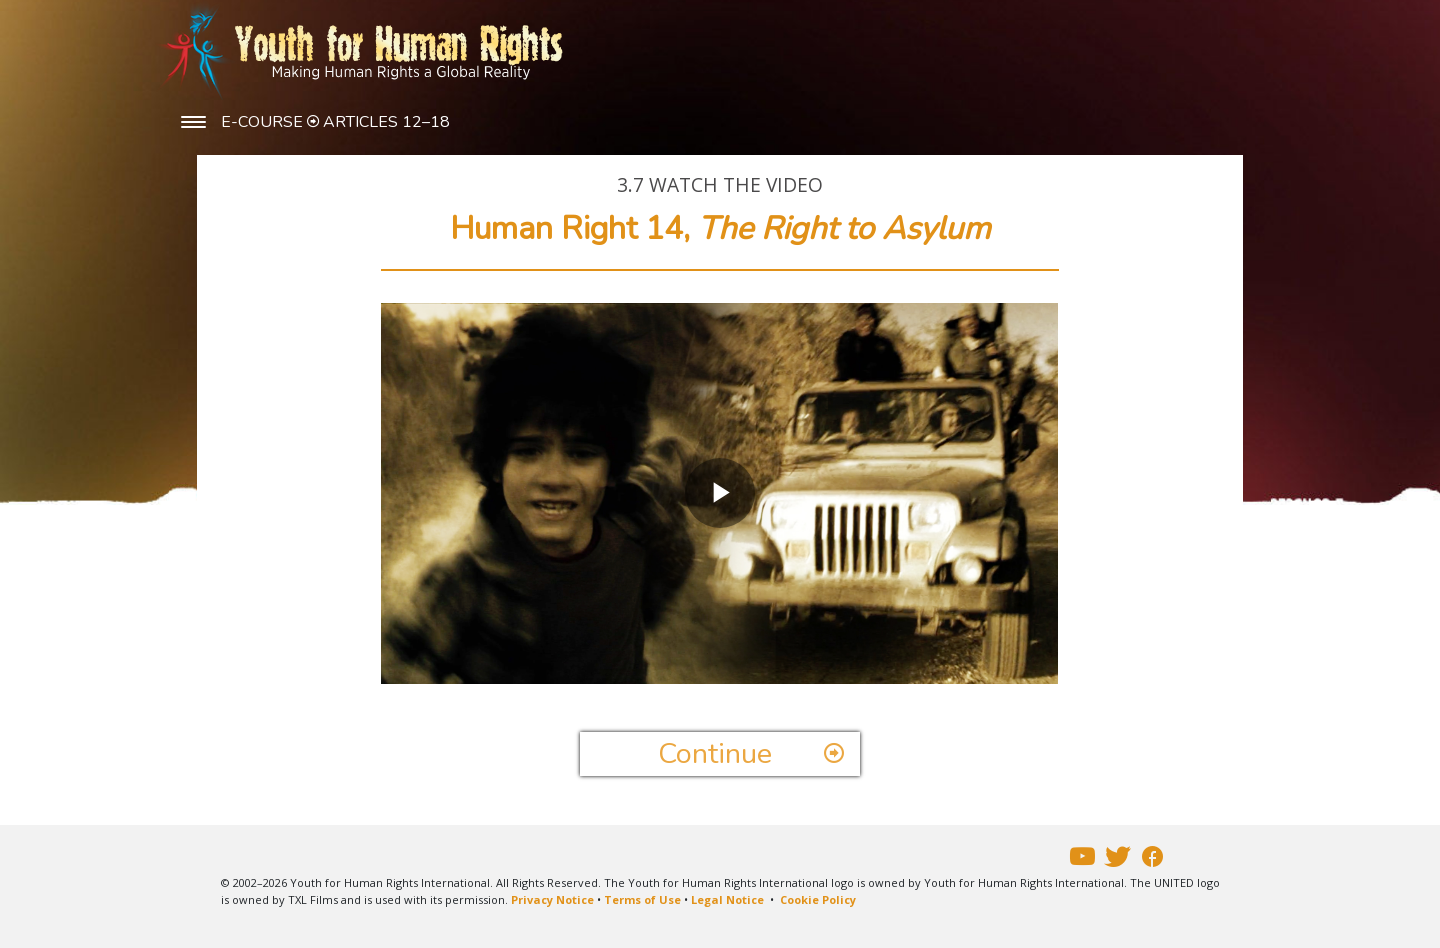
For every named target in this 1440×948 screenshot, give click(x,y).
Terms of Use (642, 899)
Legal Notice (727, 899)
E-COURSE (264, 122)
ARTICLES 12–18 (386, 122)
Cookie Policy (818, 899)
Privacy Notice (552, 899)
